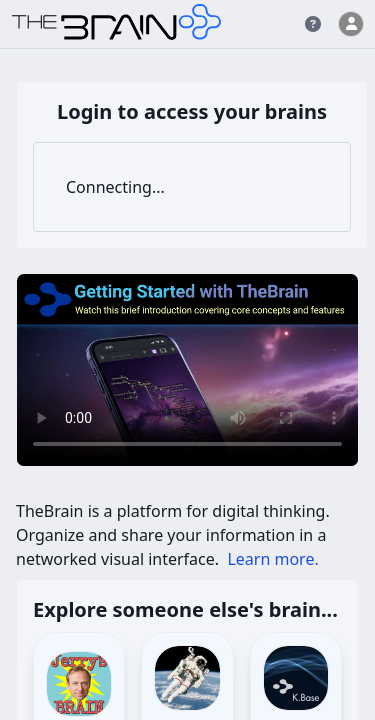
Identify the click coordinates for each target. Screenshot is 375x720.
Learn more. (272, 559)
